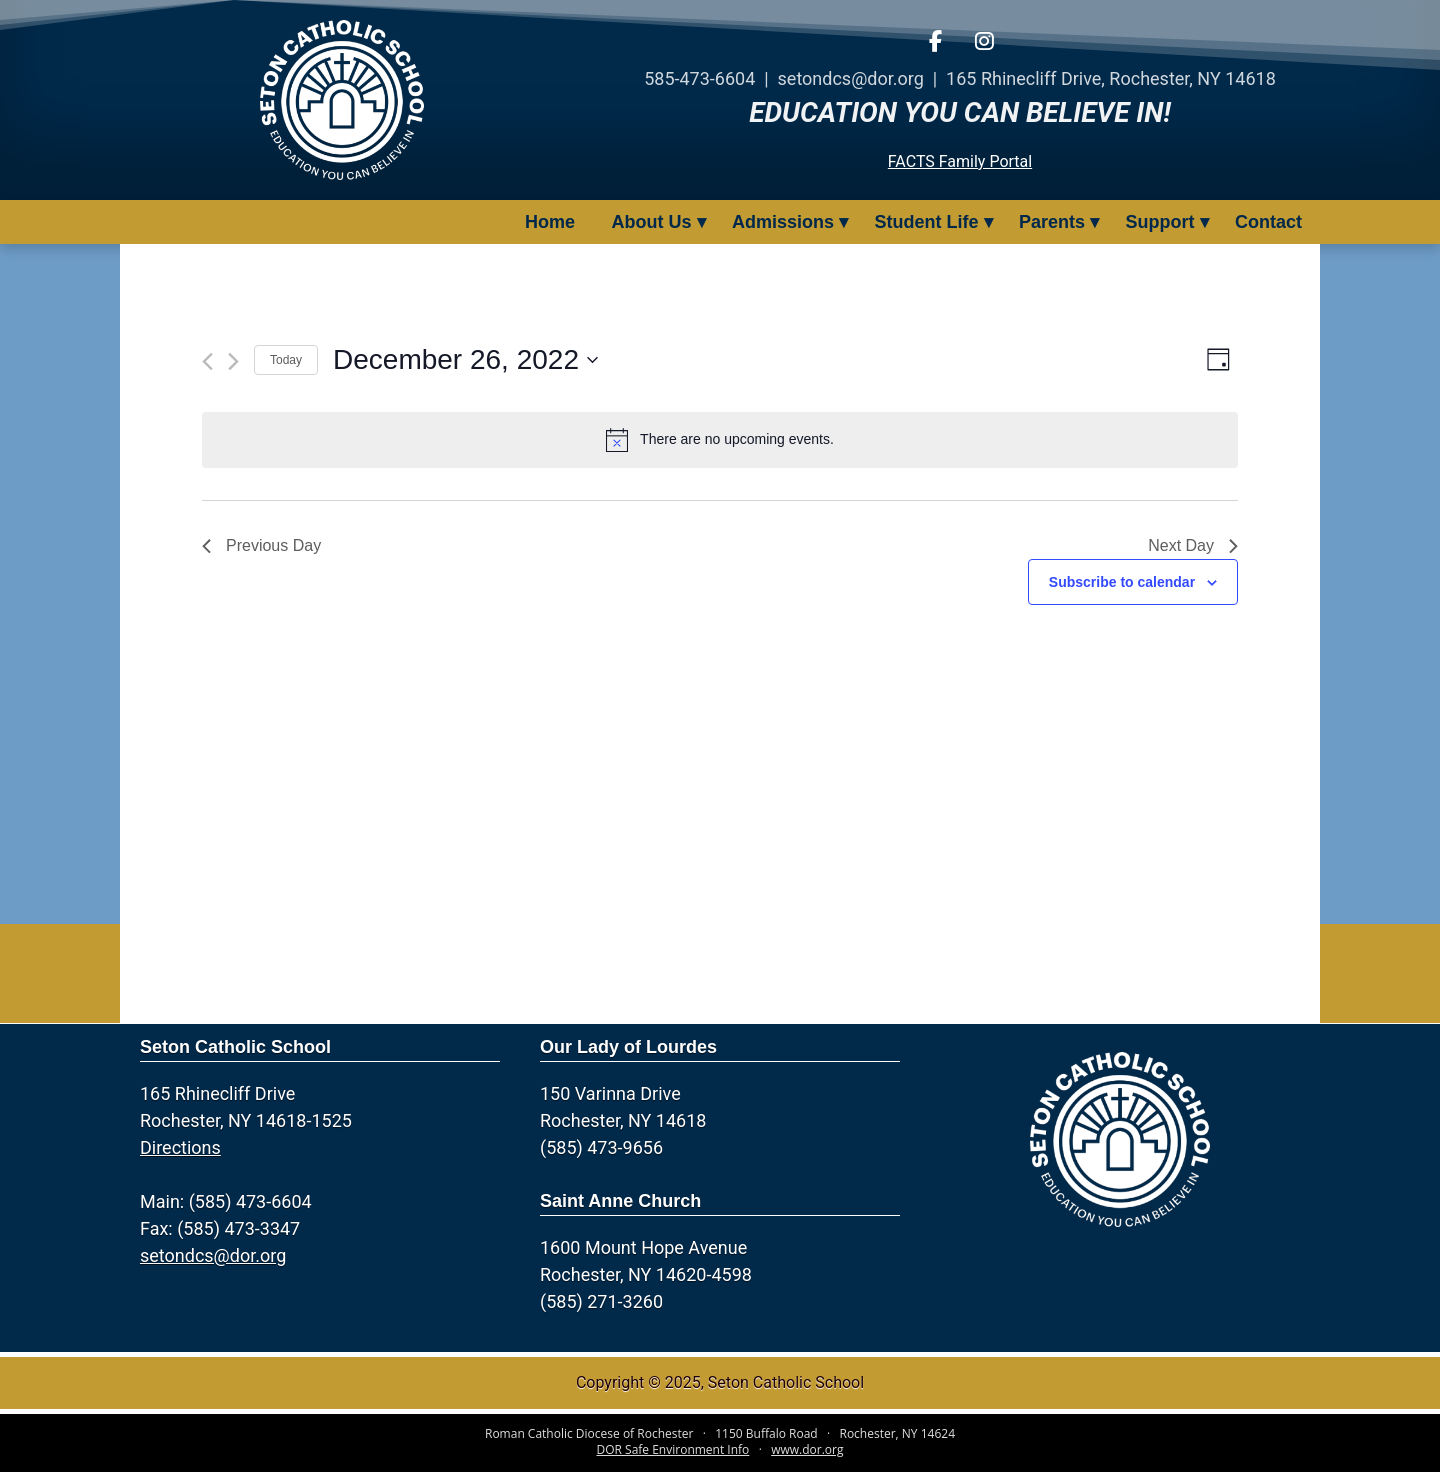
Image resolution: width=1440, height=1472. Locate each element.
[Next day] (233, 361)
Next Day (1193, 545)
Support (1160, 222)
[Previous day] (207, 361)
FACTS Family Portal (960, 161)
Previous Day (261, 545)
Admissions (783, 222)
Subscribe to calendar (1122, 582)
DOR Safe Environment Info (673, 1449)
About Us (652, 222)
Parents (1052, 222)
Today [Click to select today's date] (286, 360)
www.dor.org (807, 1449)
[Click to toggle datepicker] (465, 360)
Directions (180, 1147)
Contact (1268, 222)
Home (550, 222)
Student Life (927, 222)
